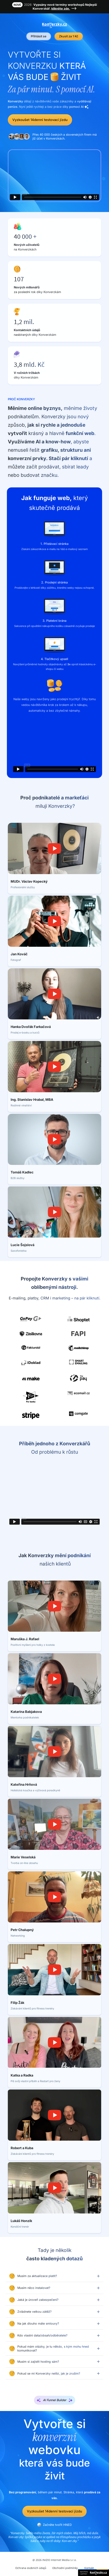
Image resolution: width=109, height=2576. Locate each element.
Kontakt (89, 2568)
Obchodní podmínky (65, 2568)
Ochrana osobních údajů (30, 2568)
